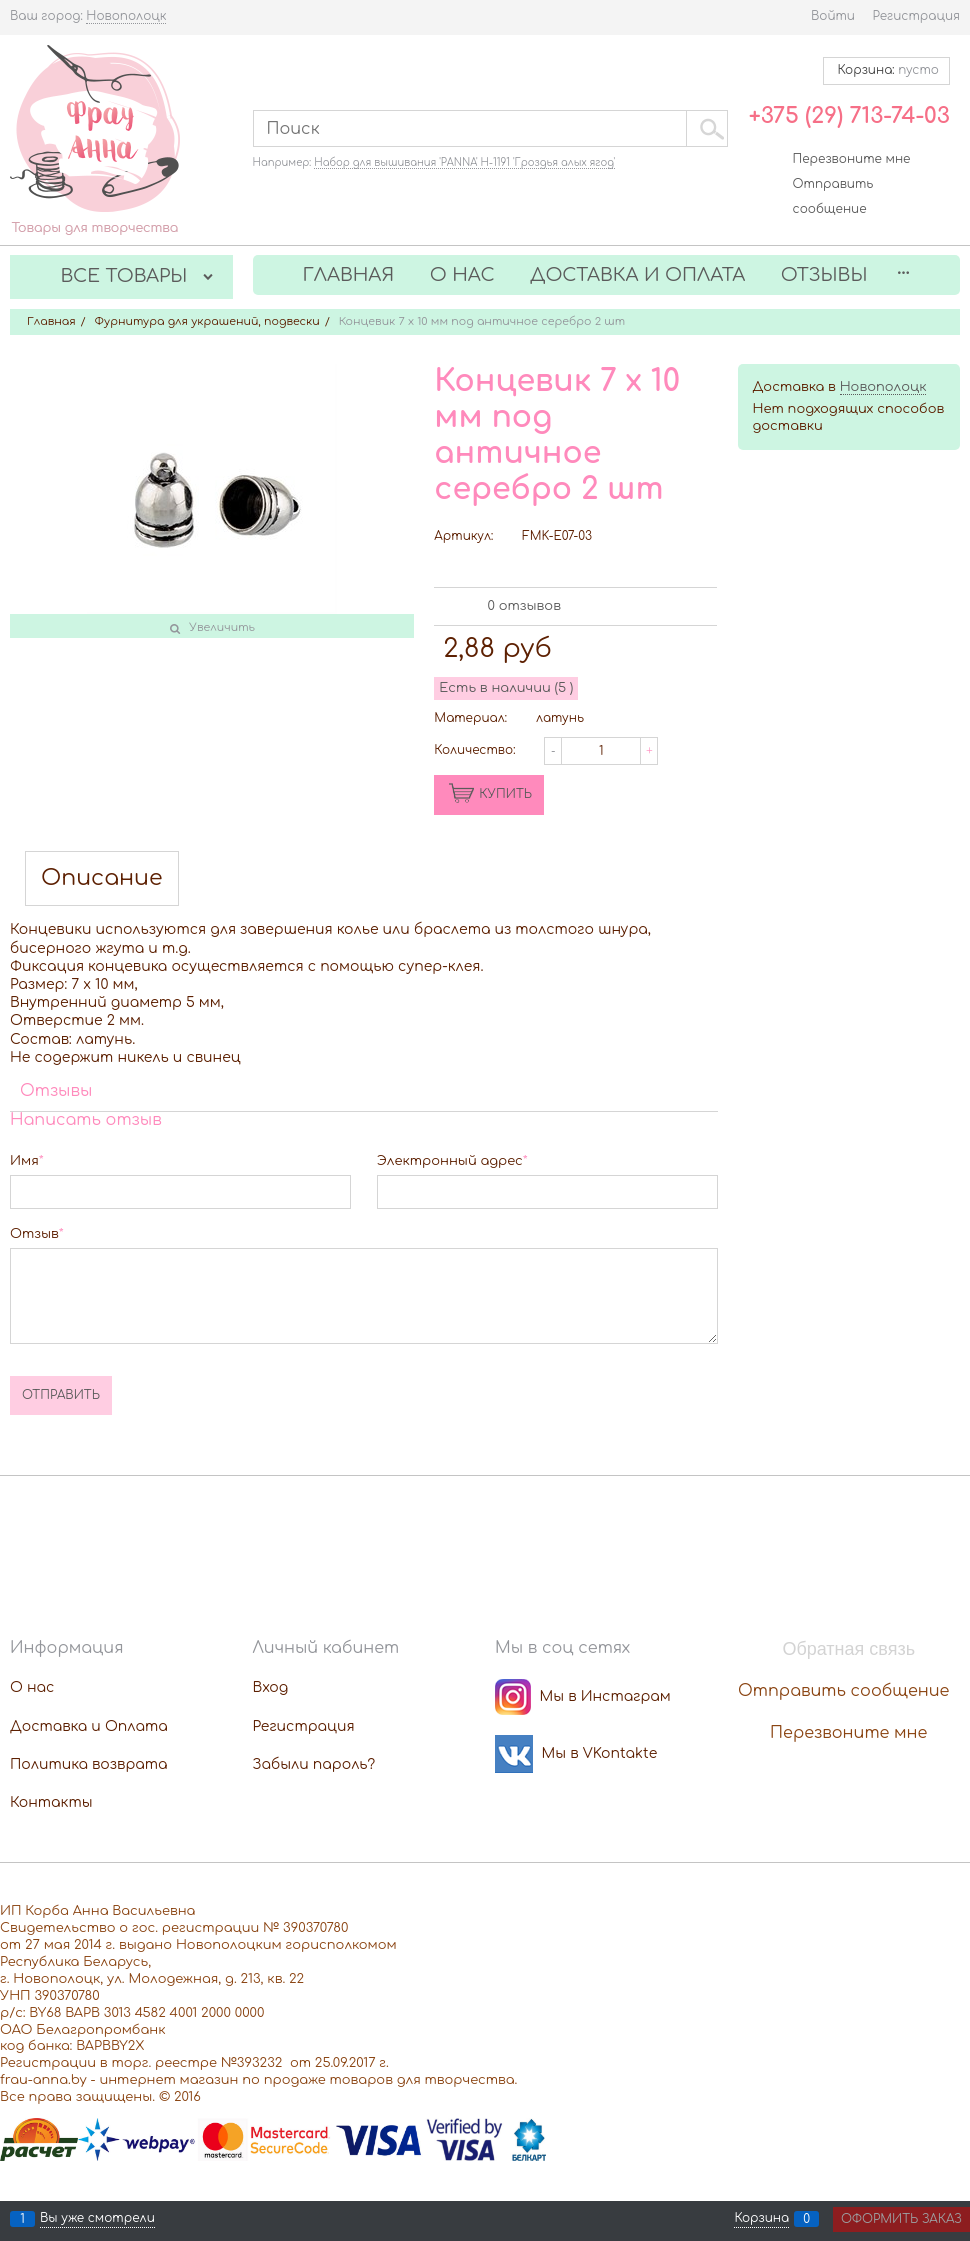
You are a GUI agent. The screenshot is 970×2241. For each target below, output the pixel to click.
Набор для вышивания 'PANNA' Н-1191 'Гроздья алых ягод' (464, 162)
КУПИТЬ (505, 794)
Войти (833, 16)
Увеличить (222, 627)
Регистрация (916, 16)
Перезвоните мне (852, 159)
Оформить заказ (901, 2219)
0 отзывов (524, 606)
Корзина (761, 2219)
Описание (102, 878)
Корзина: (886, 70)
